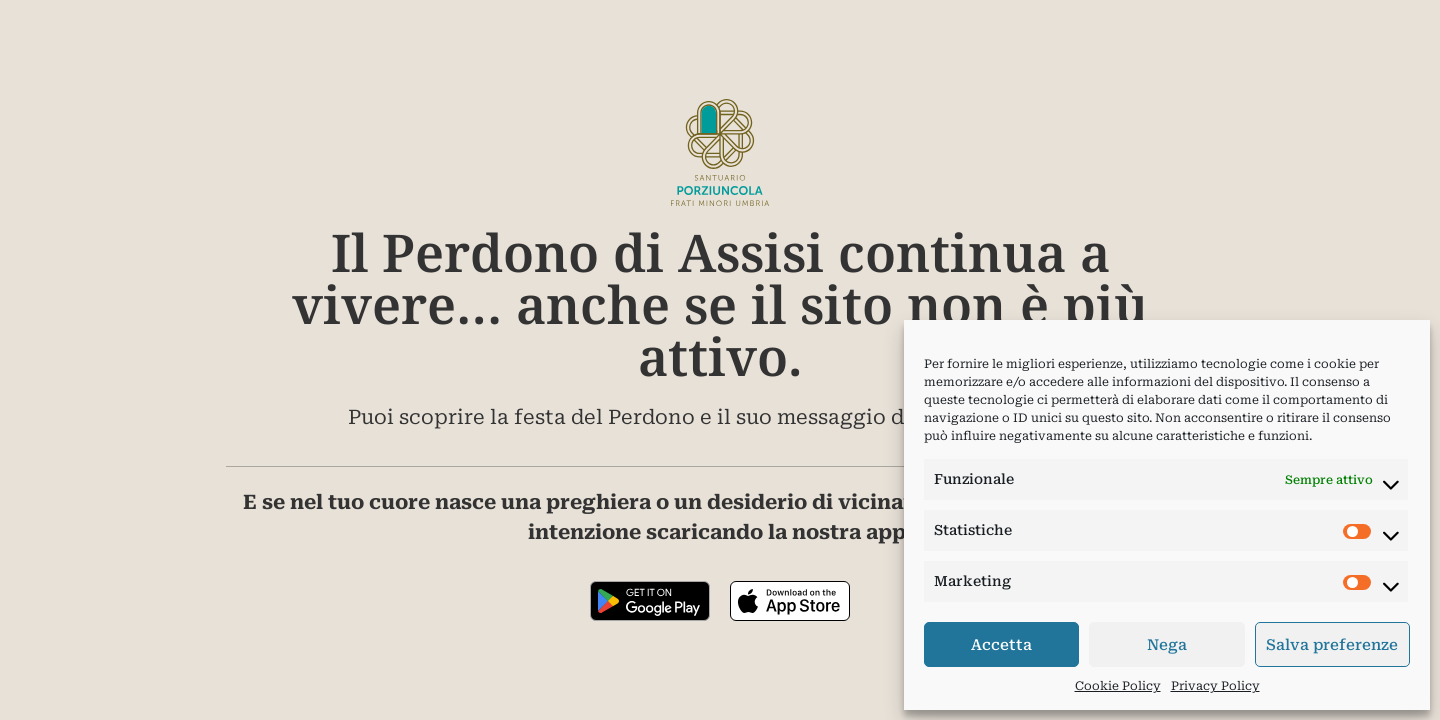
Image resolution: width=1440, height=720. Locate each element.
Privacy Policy (1215, 686)
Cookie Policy (1118, 686)
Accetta (1001, 645)
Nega (1167, 645)
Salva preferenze (1332, 645)
